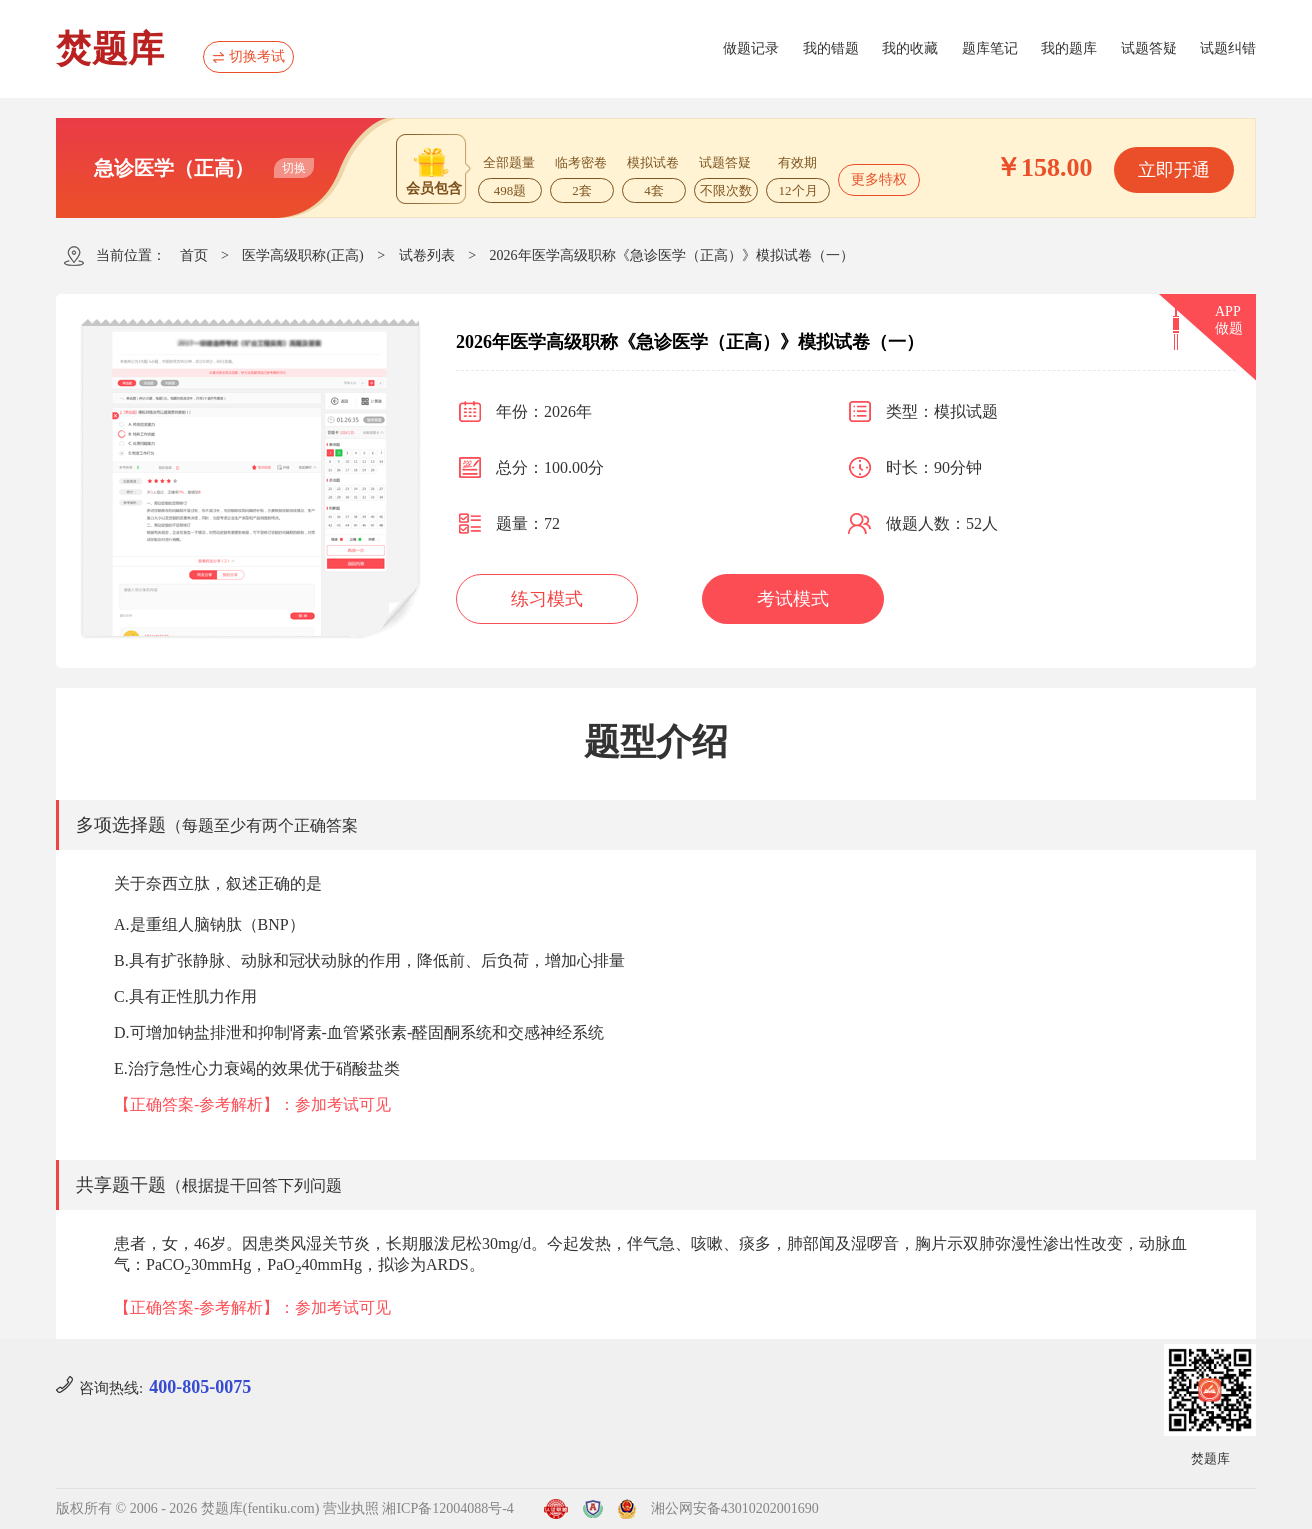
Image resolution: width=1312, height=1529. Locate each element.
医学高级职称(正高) (302, 255)
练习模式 (547, 599)
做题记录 (751, 48)
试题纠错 (1228, 48)
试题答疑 (1149, 48)
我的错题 (831, 48)
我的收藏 (910, 48)
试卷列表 (427, 255)
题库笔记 (990, 48)
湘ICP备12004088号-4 (447, 1508)
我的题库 (1069, 48)
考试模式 (793, 599)
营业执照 (351, 1508)
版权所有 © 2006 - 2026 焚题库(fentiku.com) (187, 1508)
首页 (194, 255)
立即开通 (1174, 170)
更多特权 (879, 179)
